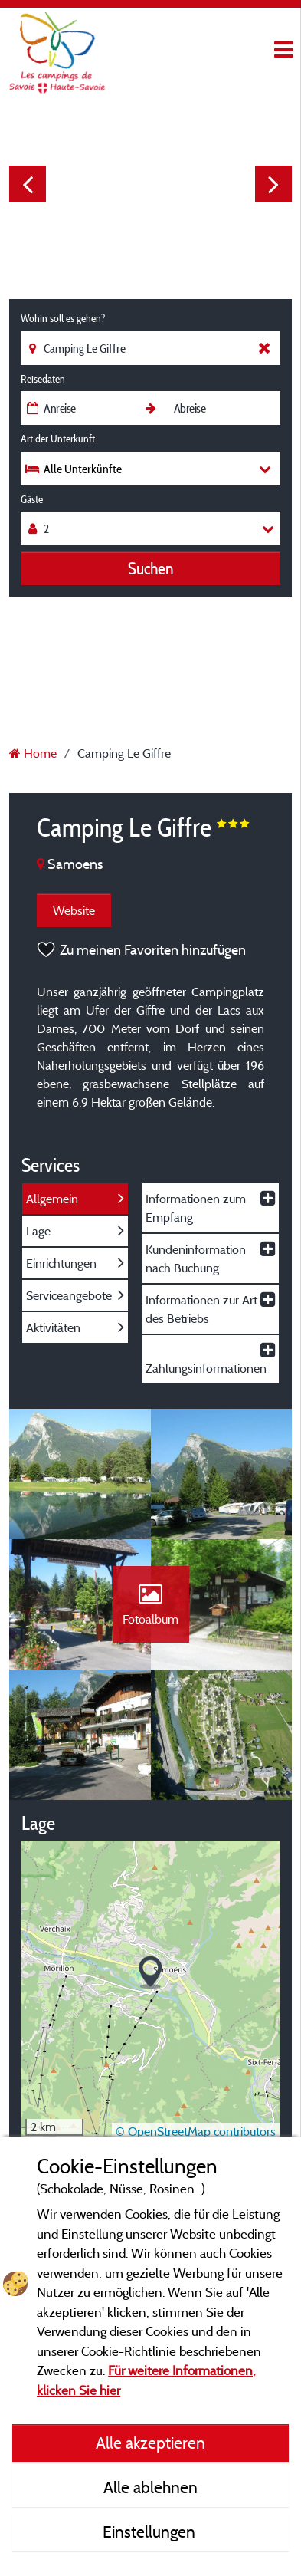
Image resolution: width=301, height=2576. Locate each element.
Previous (27, 184)
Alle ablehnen (150, 2487)
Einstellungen (151, 2531)
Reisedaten (43, 379)
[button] (150, 1973)
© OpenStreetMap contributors (196, 2131)
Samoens (70, 864)
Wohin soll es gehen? (63, 318)
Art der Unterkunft (58, 439)
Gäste (32, 499)
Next (273, 184)
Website (74, 910)
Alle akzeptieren (150, 2443)
